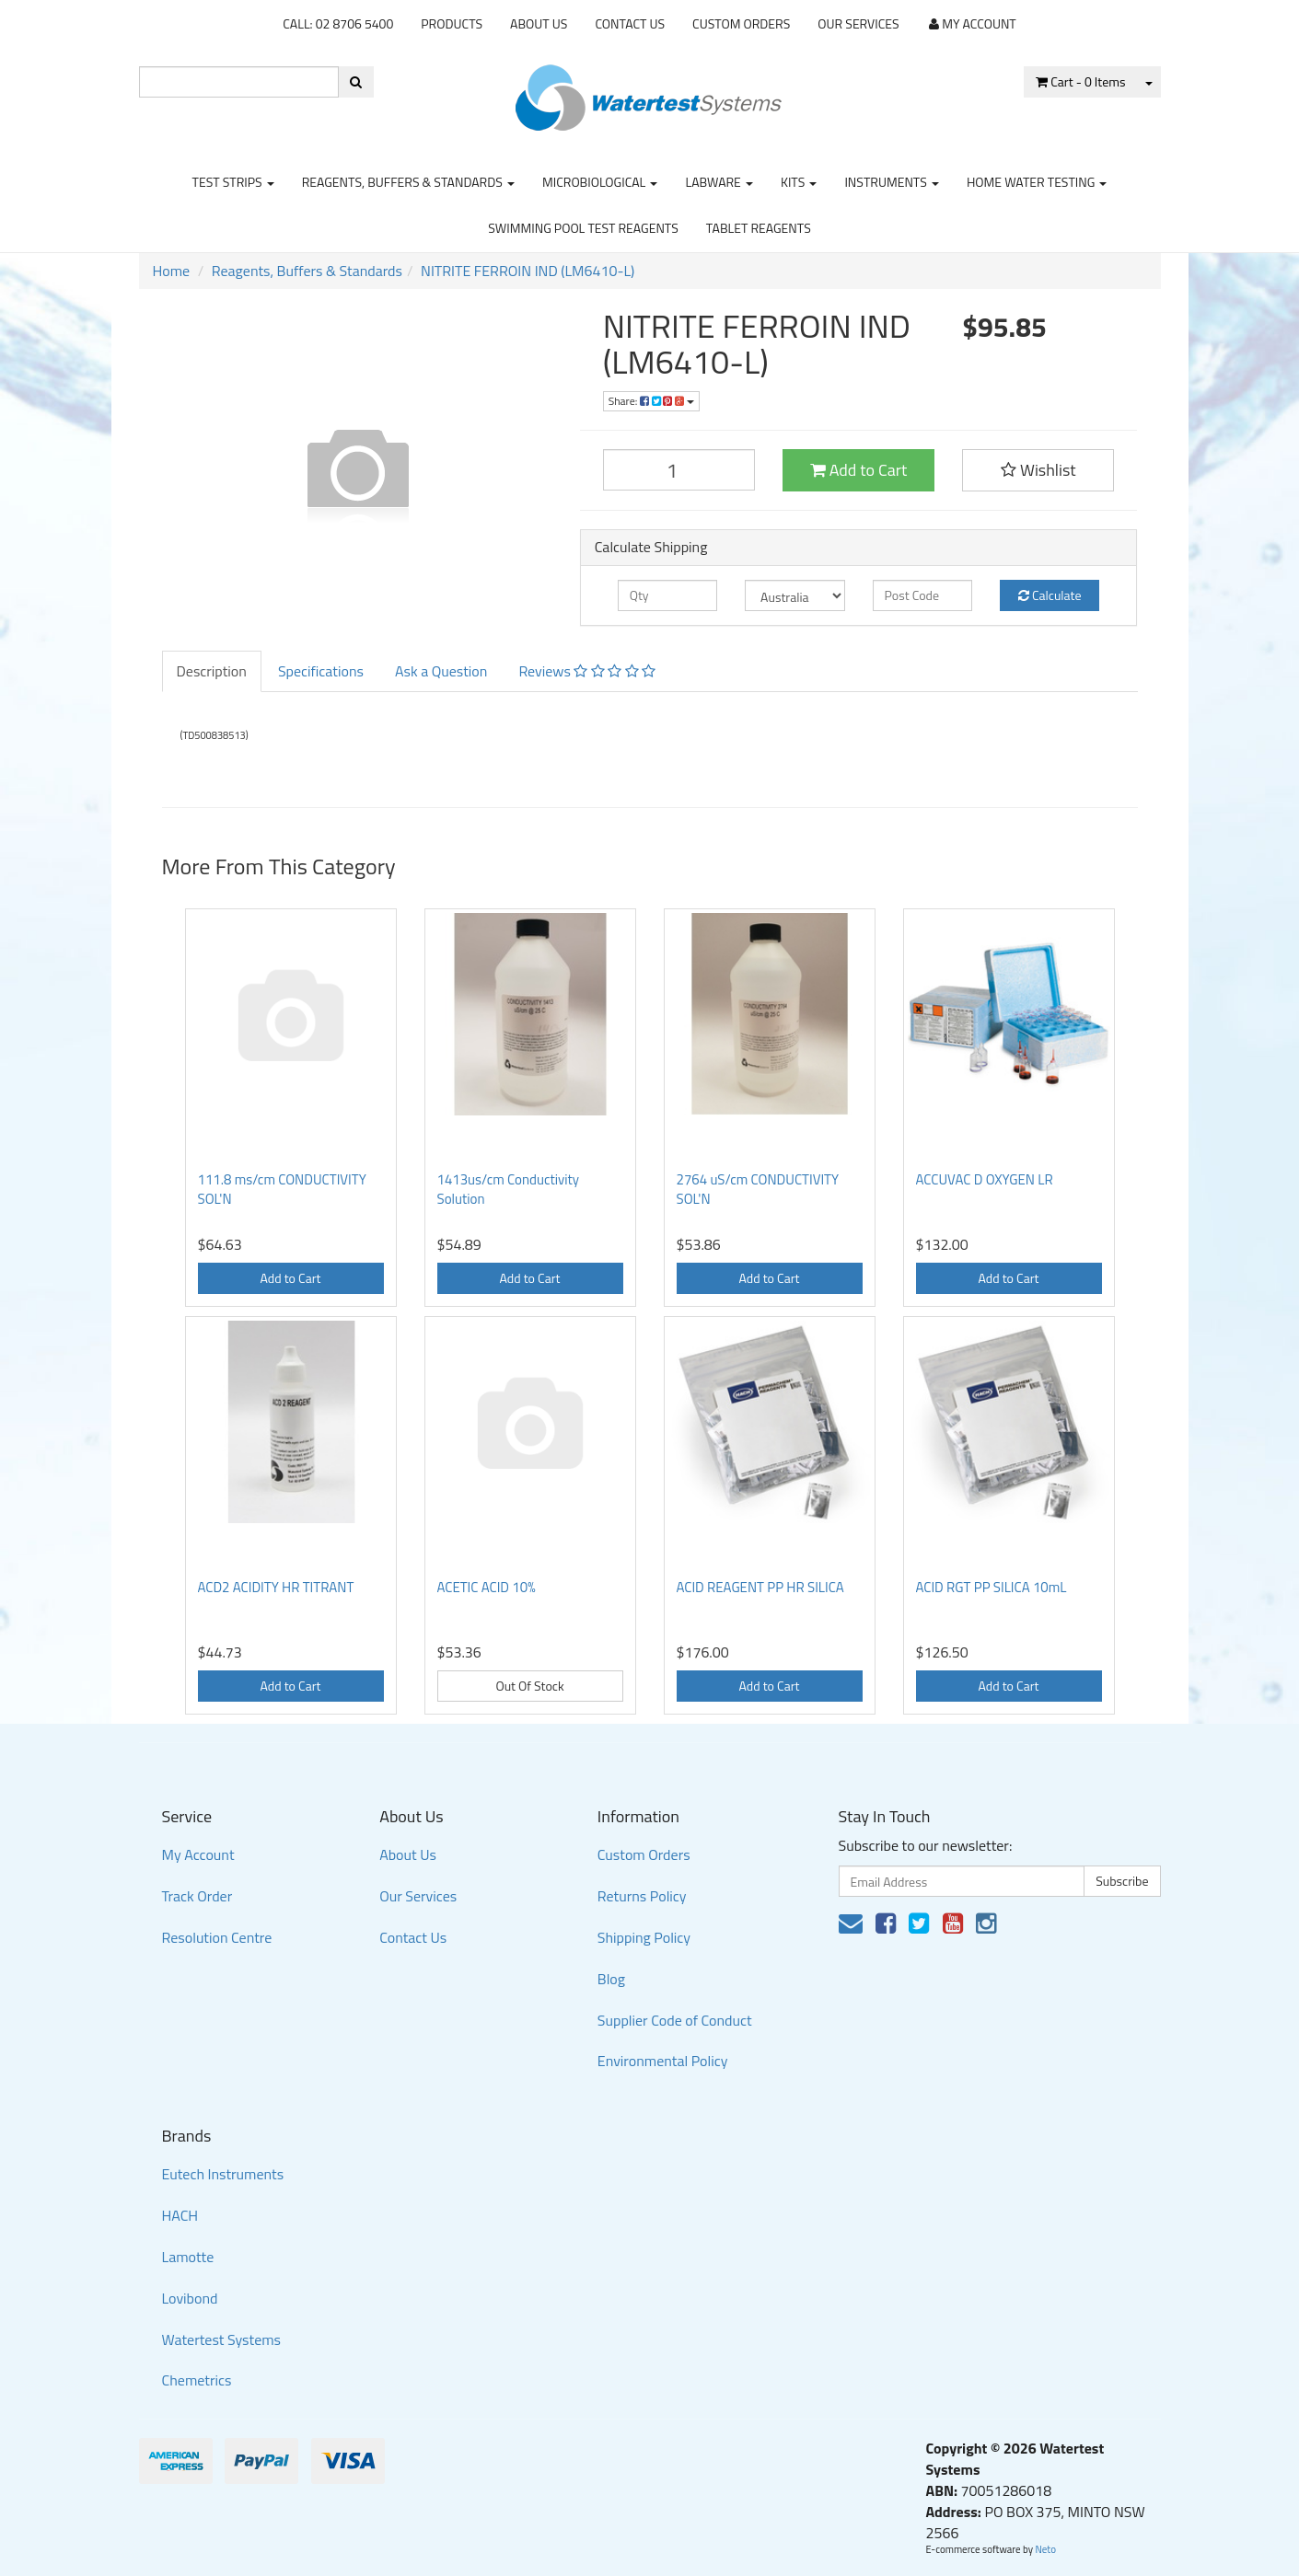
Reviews (586, 671)
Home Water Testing (1037, 181)
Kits (799, 181)
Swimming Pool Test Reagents (583, 227)
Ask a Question (441, 671)
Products (451, 23)
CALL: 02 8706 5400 (338, 23)
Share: (651, 401)
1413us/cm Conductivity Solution (508, 1189)
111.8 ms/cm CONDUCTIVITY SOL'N (282, 1189)
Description (212, 671)
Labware (719, 181)
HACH (180, 2215)
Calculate (1050, 595)
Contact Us (630, 23)
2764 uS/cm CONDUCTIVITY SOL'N (758, 1189)
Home (172, 271)
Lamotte (188, 2257)
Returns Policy (642, 1896)
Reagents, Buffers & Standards (408, 181)
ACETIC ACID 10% (486, 1587)
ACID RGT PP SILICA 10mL (991, 1587)
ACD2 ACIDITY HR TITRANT (276, 1587)
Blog (611, 1979)
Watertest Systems (222, 2339)
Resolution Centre (217, 1937)
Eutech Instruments (223, 2174)
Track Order (197, 1896)
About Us (538, 23)
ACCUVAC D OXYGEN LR (984, 1179)
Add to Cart (859, 469)
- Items (1080, 81)
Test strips (233, 181)
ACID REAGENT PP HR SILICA (760, 1587)
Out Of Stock (529, 1685)
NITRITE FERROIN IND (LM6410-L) (527, 271)
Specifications (321, 671)
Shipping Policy (643, 1937)
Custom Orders (741, 23)
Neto (1045, 2549)
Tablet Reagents (758, 227)
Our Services (858, 23)
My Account (198, 1854)
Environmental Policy (662, 2061)
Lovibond (190, 2298)
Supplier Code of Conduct (674, 2020)
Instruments (891, 181)
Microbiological (599, 181)
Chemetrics (197, 2380)
